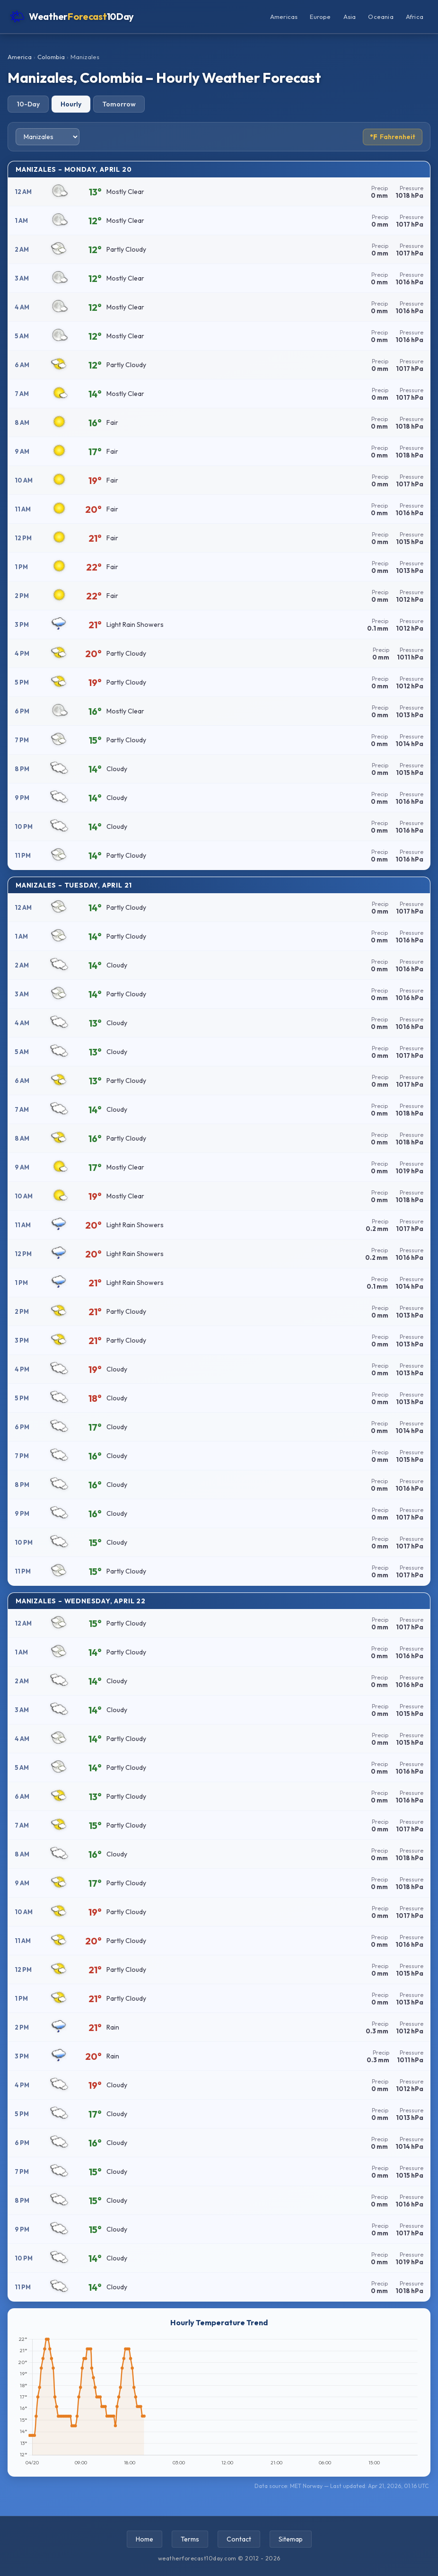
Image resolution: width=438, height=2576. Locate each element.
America (20, 57)
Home (144, 2539)
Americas (284, 16)
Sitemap (291, 2539)
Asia (349, 16)
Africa (414, 16)
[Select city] (47, 136)
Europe (320, 16)
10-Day (28, 104)
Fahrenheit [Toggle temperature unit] (392, 136)
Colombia (51, 57)
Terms (190, 2539)
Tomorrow (119, 104)
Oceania (380, 16)
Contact (239, 2539)
